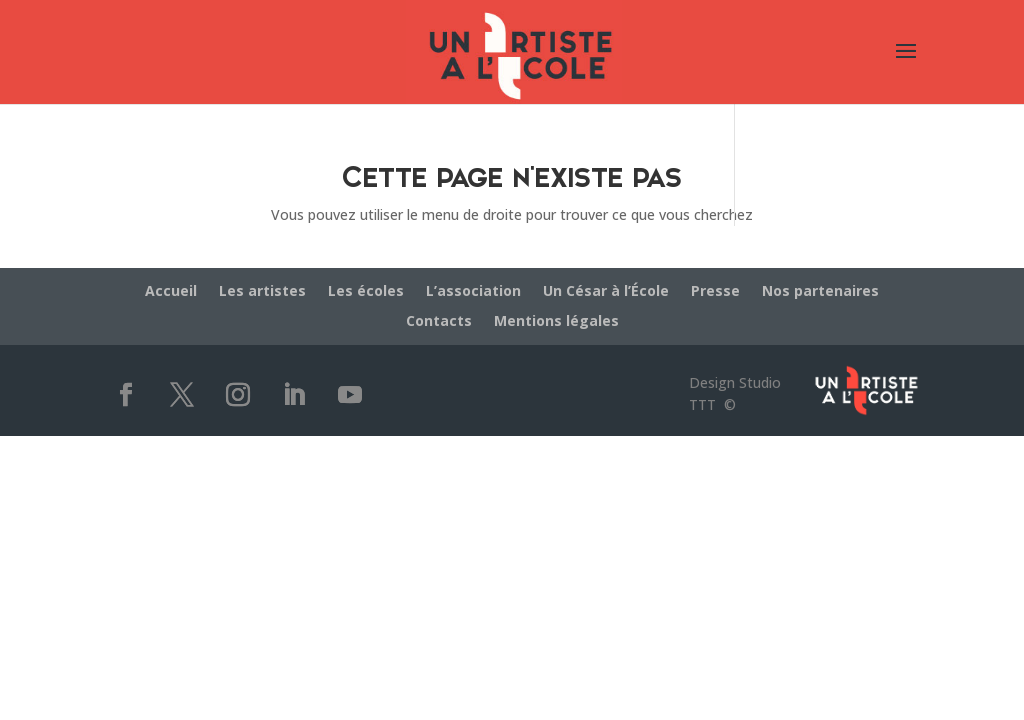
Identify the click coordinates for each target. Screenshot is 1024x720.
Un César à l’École (606, 292)
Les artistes (262, 292)
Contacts (439, 322)
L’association (473, 292)
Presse (715, 292)
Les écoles (366, 292)
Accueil (171, 292)
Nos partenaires (820, 292)
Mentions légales (556, 322)
